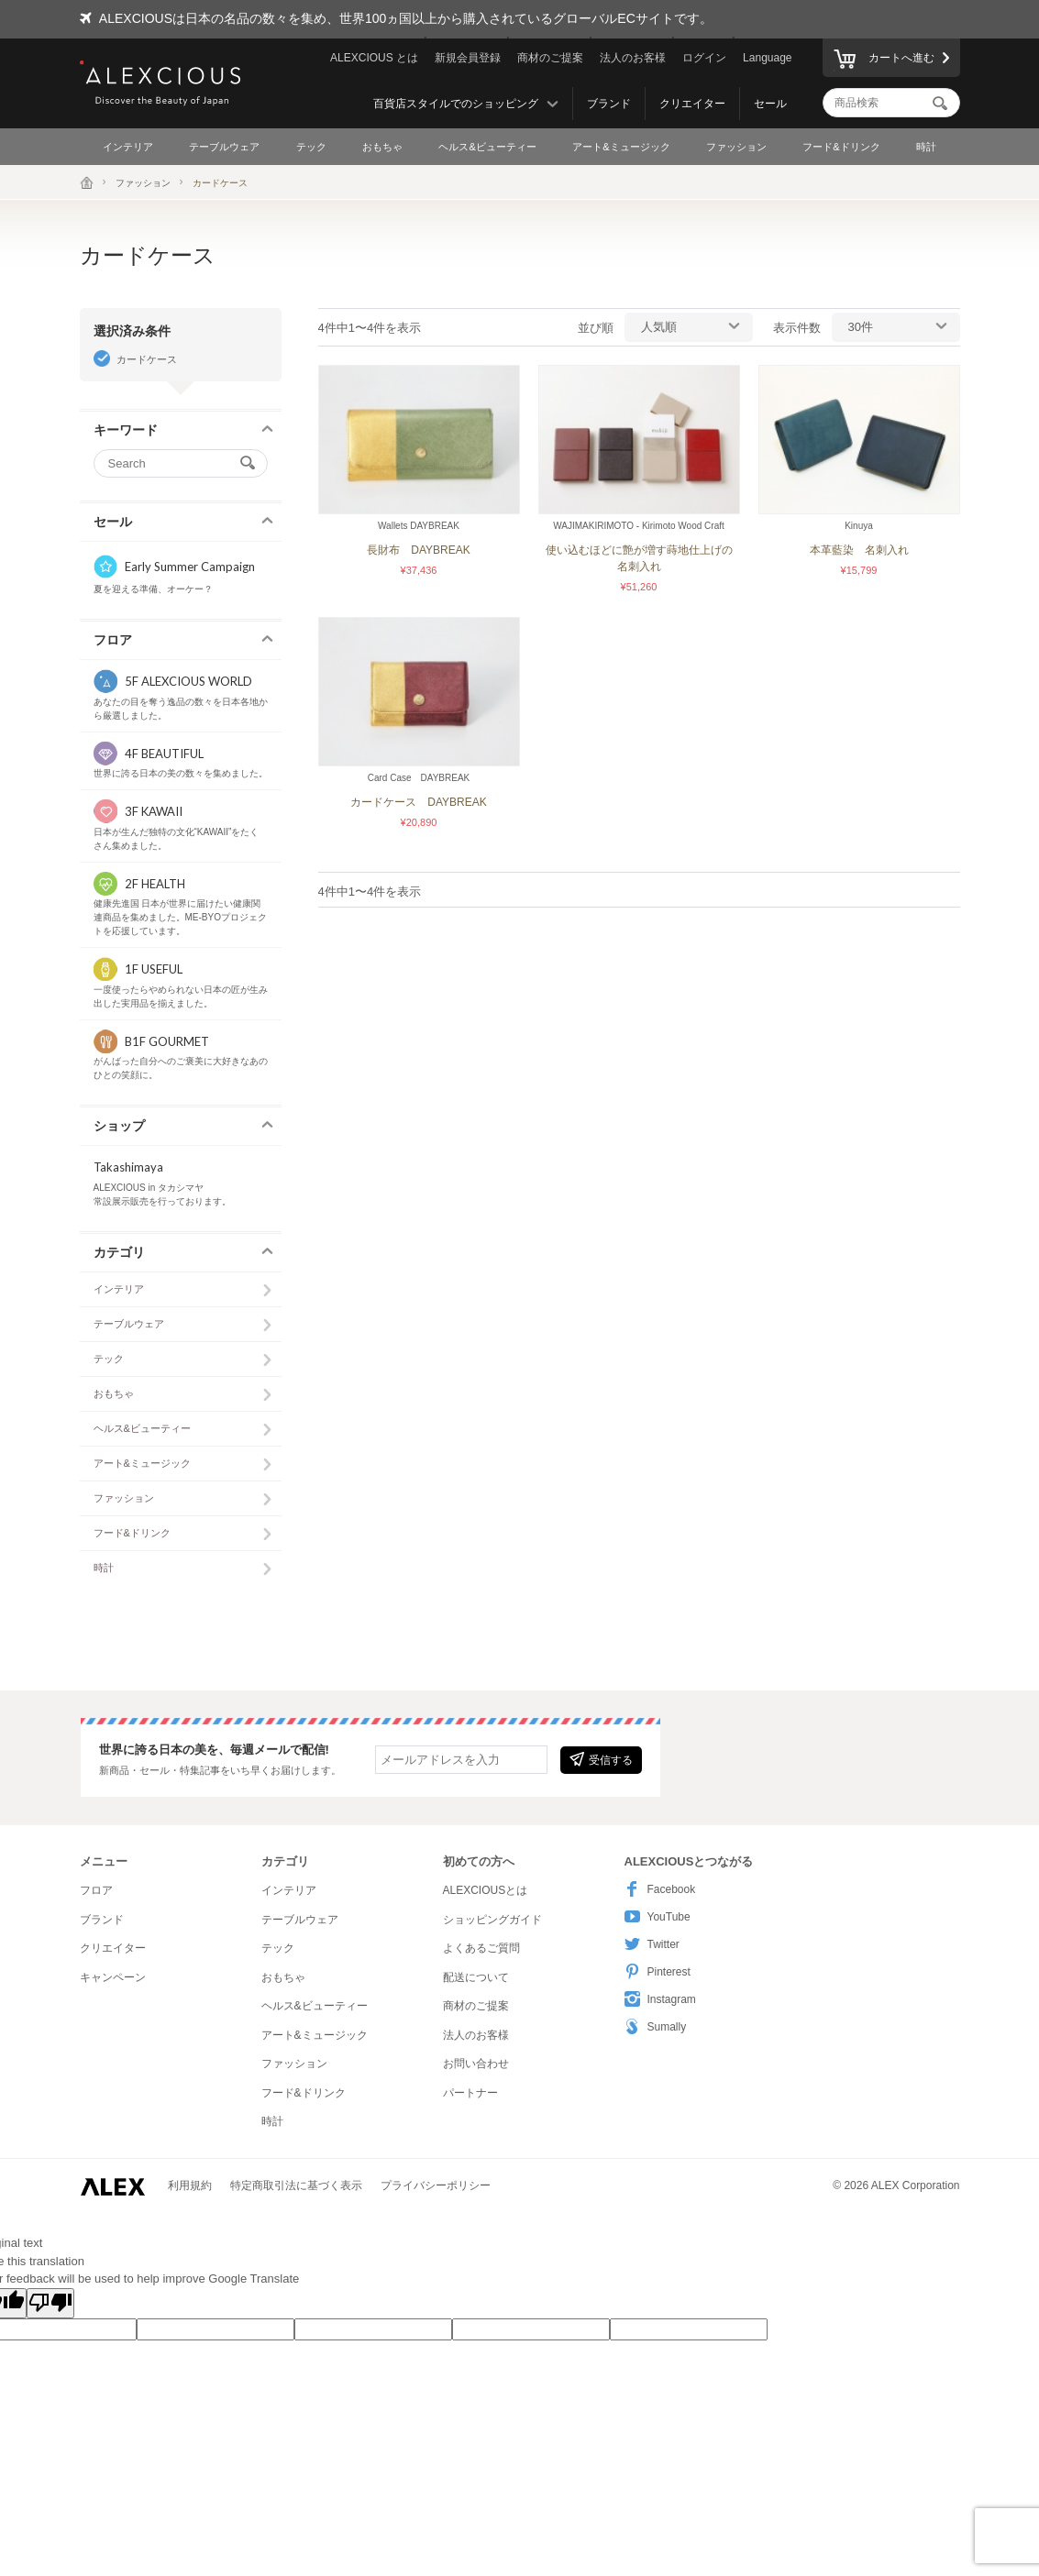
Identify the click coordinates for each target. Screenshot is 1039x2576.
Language (767, 57)
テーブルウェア (224, 146)
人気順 (659, 327)
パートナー (470, 2092)
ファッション (736, 146)
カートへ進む (884, 61)
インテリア (128, 146)
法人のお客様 (633, 57)
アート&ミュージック (620, 146)
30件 (860, 327)
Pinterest (658, 1971)
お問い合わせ (476, 2063)
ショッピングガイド (492, 1919)
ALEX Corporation (915, 2185)
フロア (96, 1890)
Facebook (660, 1889)
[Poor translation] (50, 2303)
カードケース (146, 359)
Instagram (660, 1999)
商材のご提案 (550, 57)
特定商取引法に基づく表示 (296, 2185)
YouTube (658, 1916)
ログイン (704, 57)
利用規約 (190, 2185)
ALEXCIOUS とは (374, 57)
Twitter (652, 1944)
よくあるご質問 (481, 1948)
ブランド (609, 103)
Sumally (656, 2026)
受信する (601, 1759)
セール (770, 103)
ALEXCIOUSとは (485, 1890)
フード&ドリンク (840, 146)
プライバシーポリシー (436, 2185)
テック (311, 146)
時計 (926, 146)
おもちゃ (382, 146)
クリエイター (692, 103)
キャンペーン (113, 1977)
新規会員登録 (468, 57)
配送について (476, 1977)
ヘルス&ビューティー (487, 146)
